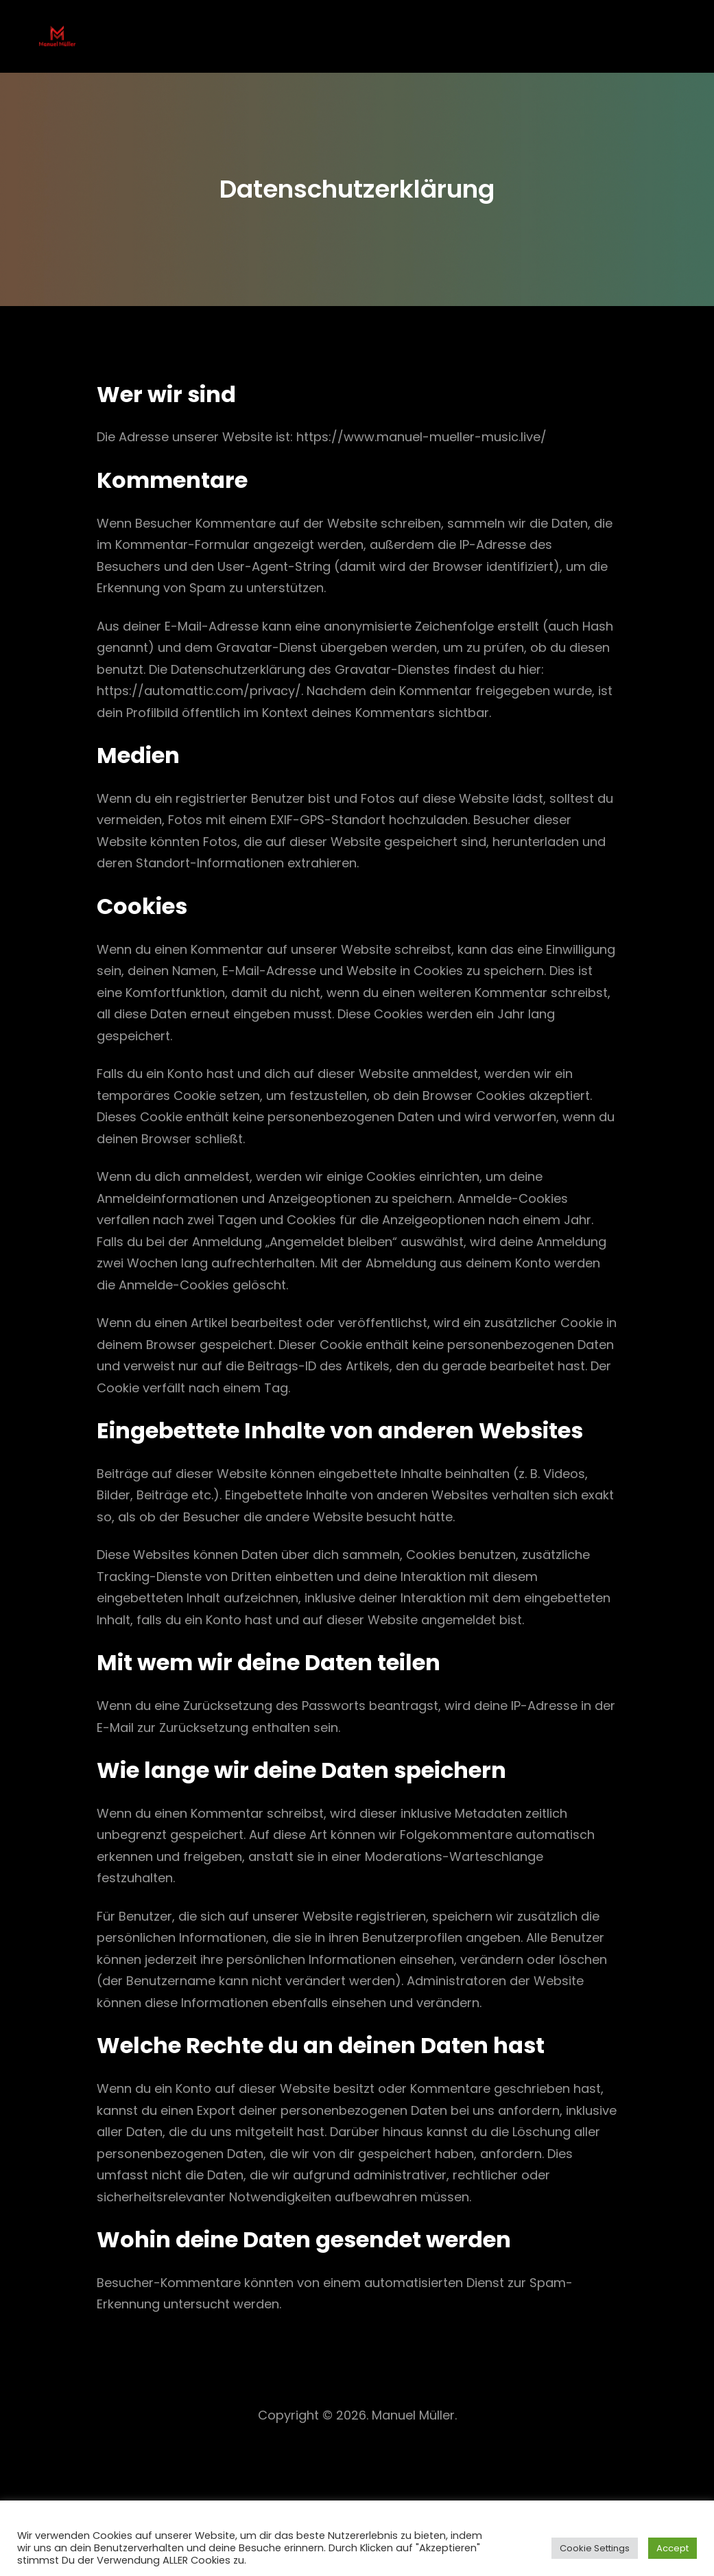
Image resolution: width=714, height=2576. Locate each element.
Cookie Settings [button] (595, 2548)
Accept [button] (672, 2548)
